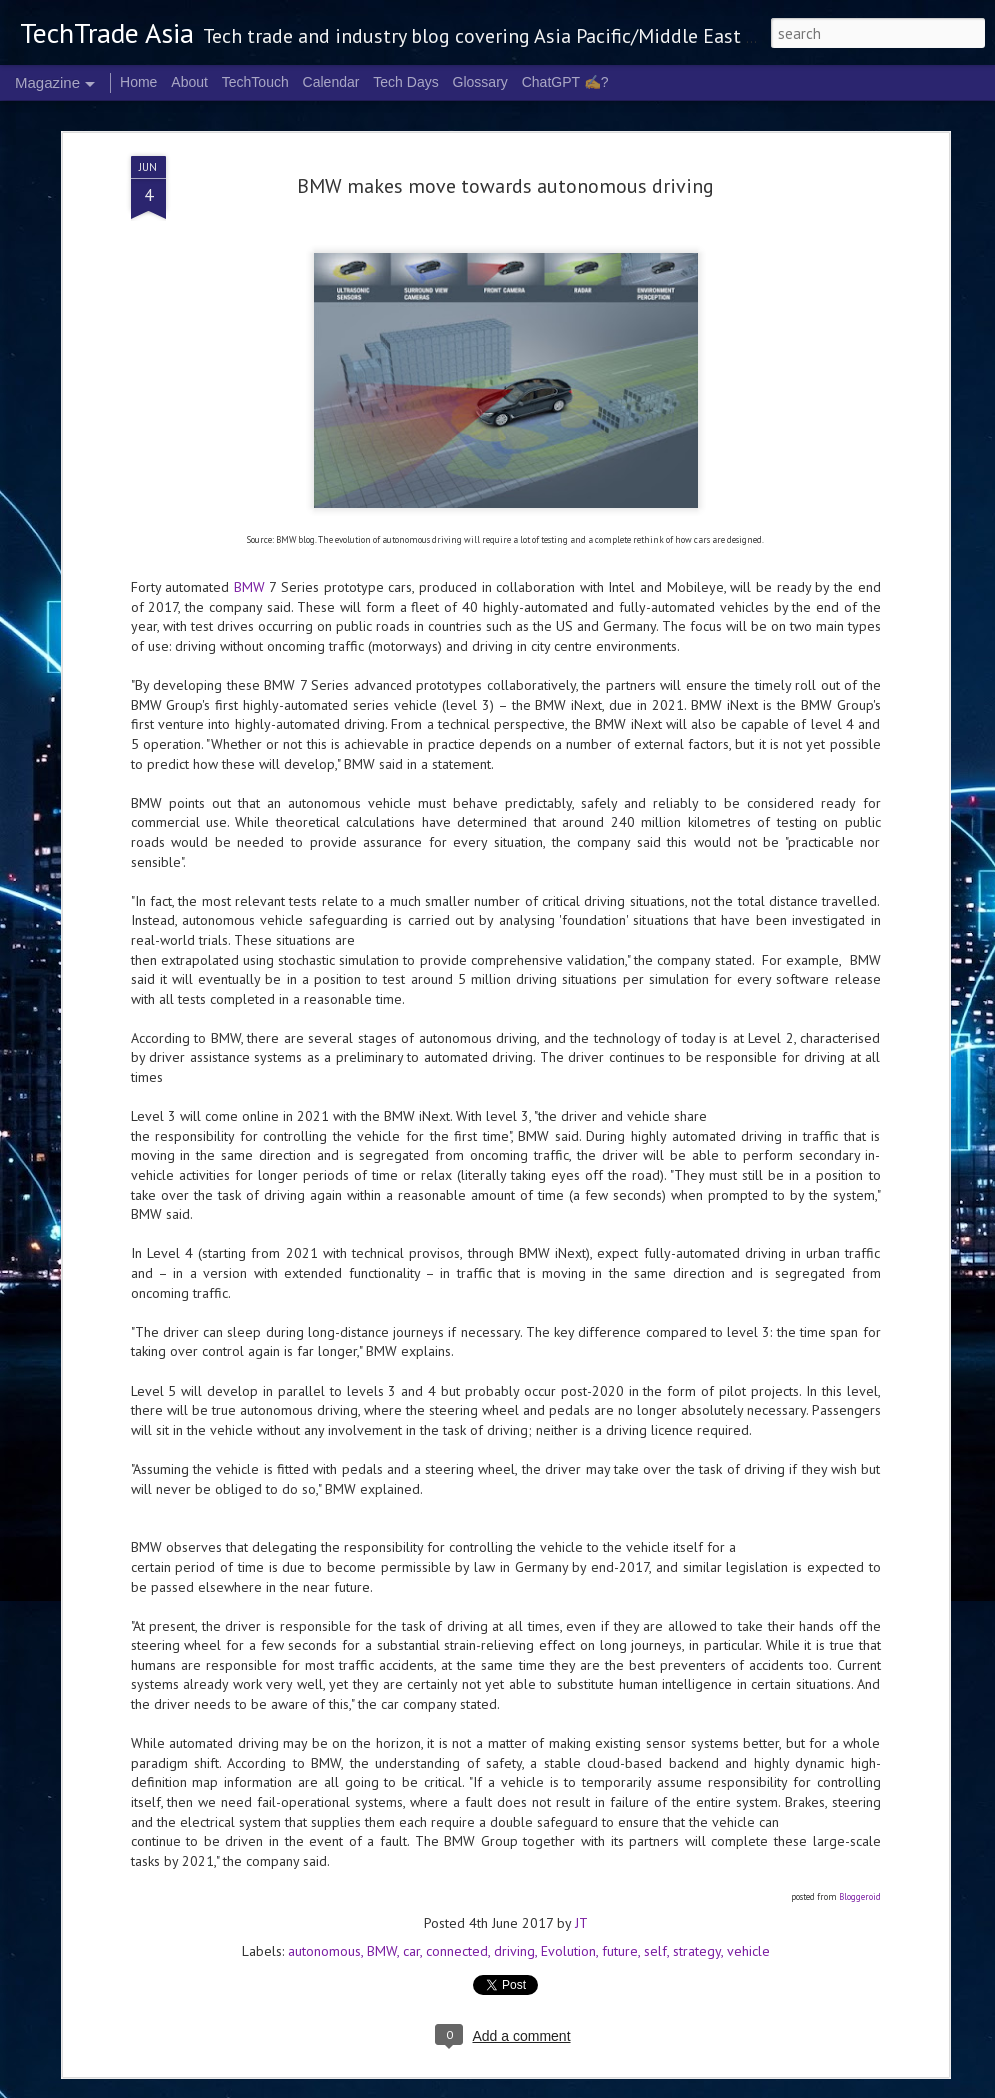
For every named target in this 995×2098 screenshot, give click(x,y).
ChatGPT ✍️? (565, 82)
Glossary (480, 82)
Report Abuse (817, 2086)
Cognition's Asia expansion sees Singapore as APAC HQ (487, 1692)
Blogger (763, 2086)
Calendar (331, 82)
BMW (249, 357)
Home (138, 82)
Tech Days (405, 82)
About (189, 82)
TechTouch (255, 82)
